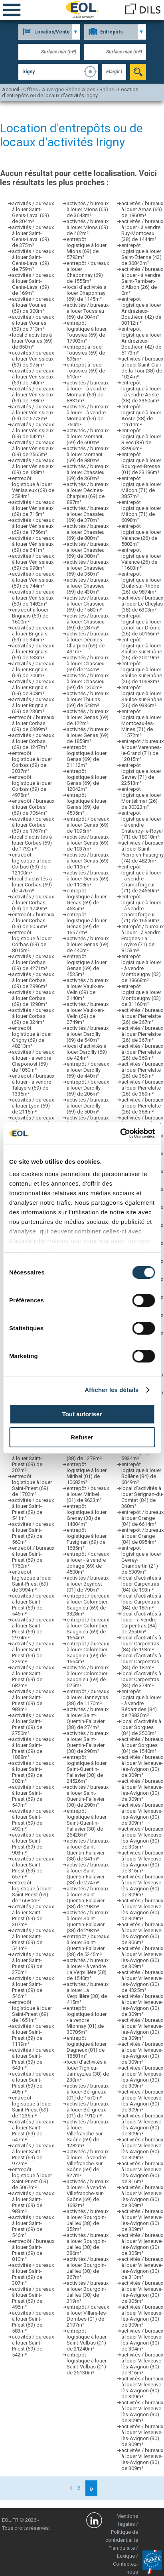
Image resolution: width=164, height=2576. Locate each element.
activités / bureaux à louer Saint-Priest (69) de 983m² (33, 1700)
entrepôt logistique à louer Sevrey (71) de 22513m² (141, 774)
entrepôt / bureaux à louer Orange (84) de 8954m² (142, 1536)
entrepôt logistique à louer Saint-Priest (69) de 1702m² (32, 1485)
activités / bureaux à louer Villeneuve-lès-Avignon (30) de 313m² (142, 2268)
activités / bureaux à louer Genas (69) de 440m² (88, 944)
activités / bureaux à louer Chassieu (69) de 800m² (88, 532)
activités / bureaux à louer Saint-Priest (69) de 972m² (33, 2154)
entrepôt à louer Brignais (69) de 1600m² (30, 616)
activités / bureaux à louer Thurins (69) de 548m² (88, 699)
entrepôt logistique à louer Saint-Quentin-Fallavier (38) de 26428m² (87, 1823)
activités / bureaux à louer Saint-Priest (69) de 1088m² (33, 1748)
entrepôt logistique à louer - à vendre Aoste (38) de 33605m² (141, 392)
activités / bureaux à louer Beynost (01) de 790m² (88, 1584)
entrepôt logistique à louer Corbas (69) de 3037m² (32, 762)
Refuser (82, 1437)
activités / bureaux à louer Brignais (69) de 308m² (33, 687)
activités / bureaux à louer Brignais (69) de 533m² (33, 652)
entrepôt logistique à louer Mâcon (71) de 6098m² (141, 511)
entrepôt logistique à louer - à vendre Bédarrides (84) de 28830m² (141, 1703)
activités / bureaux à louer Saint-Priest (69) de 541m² (33, 1509)
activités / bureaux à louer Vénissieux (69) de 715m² (33, 508)
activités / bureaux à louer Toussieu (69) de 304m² (88, 311)
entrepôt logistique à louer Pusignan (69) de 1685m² (87, 1539)
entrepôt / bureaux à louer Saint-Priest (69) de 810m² (33, 2250)
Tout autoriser (82, 1414)
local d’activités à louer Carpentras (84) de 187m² (141, 1602)
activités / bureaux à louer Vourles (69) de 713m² (33, 323)
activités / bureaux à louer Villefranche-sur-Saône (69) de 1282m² (88, 2134)
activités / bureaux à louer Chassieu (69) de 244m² (88, 663)
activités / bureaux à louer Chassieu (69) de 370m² (88, 514)
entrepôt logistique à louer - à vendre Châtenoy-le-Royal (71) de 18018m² (142, 825)
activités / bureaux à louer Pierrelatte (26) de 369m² (142, 1052)
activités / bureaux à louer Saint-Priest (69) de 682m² (33, 1676)
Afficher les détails (111, 1389)
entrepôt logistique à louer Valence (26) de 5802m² (141, 535)
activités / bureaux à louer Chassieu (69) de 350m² (88, 568)
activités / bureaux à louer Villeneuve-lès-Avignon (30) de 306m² (142, 1933)
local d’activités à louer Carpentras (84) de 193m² (141, 1584)
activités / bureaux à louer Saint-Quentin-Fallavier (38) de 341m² (88, 1850)
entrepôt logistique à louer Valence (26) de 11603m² (141, 559)
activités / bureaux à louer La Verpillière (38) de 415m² (88, 1993)
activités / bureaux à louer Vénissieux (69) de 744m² (33, 580)
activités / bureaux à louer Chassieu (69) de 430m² (88, 586)
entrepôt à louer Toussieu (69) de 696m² (86, 353)
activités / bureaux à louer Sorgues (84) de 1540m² (142, 1745)
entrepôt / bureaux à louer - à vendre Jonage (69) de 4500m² (88, 1563)
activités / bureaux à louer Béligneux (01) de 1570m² (88, 2092)
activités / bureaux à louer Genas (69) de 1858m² (88, 735)
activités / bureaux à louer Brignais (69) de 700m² (33, 669)
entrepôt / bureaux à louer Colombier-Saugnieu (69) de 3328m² (88, 1605)
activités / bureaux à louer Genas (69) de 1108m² (88, 879)
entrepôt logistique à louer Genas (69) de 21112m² (87, 756)
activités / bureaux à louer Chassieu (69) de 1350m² (88, 681)
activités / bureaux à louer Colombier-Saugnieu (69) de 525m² (88, 1676)
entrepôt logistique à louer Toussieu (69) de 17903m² (87, 332)
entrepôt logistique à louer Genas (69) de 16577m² (87, 923)
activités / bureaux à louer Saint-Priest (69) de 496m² (33, 2298)
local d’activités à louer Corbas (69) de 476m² (32, 885)
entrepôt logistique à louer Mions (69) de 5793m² (87, 248)
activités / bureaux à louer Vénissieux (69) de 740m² (33, 377)
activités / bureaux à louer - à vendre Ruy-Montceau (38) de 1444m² (142, 230)
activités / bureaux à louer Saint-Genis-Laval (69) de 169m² (33, 284)
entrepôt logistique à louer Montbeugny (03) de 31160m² (141, 995)
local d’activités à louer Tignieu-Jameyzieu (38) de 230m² (88, 2071)
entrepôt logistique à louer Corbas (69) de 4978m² (32, 786)
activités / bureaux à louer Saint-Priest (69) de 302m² (33, 1461)
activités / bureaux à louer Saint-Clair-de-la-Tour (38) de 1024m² (142, 368)
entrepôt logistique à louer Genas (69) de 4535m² (87, 804)
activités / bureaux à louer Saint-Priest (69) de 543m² (33, 2059)
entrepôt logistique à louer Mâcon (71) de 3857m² (141, 487)
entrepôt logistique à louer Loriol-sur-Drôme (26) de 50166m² (141, 625)
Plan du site (122, 2548)
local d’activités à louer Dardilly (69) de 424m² (87, 1052)
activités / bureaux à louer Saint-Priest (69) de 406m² (33, 2083)
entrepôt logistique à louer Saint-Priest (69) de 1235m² (32, 2107)
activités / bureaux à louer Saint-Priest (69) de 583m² (33, 2322)
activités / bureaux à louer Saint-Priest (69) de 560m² (33, 1533)
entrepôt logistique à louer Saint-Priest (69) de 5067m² (32, 2178)
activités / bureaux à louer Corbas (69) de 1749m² (33, 903)
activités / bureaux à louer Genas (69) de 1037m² (88, 843)
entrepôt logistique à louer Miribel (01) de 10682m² (87, 1473)
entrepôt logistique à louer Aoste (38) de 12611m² (141, 415)
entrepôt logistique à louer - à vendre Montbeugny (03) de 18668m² (141, 968)
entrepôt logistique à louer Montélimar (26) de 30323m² (141, 798)
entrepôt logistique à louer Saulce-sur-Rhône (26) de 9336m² (141, 696)
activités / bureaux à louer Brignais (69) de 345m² (33, 634)
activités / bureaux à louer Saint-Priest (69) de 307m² (33, 1915)
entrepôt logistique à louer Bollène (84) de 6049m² (141, 1473)
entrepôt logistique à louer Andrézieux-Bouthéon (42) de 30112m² (141, 311)
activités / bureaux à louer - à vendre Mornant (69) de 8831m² (88, 392)
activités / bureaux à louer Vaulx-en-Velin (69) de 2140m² (88, 989)
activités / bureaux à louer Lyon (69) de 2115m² (33, 1106)
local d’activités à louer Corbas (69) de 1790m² (32, 843)
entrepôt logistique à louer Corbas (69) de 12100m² (32, 864)
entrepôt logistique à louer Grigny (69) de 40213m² (32, 1037)
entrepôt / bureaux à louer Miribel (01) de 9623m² (88, 1494)
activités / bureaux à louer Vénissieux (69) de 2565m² (33, 448)
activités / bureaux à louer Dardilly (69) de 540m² (88, 1034)
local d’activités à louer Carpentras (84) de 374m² (141, 1679)
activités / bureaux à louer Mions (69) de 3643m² (88, 209)
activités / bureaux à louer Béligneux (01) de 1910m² (88, 2110)
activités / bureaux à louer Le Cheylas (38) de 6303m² (142, 604)
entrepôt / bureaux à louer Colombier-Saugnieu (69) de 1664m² (88, 1629)
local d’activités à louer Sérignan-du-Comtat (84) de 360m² (142, 1497)
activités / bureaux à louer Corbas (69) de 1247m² (33, 741)
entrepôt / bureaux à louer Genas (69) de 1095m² (88, 825)
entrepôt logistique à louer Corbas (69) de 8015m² (32, 941)
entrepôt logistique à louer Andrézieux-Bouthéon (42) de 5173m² (141, 341)
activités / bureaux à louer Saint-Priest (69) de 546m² (33, 1605)
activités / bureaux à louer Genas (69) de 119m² (88, 861)
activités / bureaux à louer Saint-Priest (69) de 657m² (33, 1868)
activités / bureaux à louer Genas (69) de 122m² (88, 717)
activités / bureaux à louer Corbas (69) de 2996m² (33, 980)
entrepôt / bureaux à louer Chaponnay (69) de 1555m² (88, 272)
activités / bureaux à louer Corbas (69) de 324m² (33, 1016)
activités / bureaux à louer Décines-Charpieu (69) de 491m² (88, 643)
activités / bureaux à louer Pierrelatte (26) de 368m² (142, 1106)
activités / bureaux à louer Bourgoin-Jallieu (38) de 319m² (88, 2292)
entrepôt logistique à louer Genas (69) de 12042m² (87, 780)
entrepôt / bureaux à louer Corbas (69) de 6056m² (33, 920)
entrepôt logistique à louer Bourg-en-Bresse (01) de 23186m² (141, 463)
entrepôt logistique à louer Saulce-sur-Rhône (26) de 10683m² (141, 672)
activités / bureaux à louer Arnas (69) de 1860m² (142, 209)
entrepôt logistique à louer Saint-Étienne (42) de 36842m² (141, 254)
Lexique (126, 2556)
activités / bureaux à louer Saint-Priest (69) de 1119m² (33, 2035)
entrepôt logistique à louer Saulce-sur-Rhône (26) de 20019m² (141, 649)
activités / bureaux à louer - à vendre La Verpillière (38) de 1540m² (88, 1969)
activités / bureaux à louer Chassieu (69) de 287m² (88, 622)
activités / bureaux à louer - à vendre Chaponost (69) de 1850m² (33, 1061)
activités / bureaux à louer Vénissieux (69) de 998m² (33, 562)
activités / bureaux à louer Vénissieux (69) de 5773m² (33, 412)
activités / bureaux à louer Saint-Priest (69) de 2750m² (33, 1724)
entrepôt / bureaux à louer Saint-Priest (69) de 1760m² (33, 1557)
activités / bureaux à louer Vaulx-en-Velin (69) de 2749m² (88, 1013)
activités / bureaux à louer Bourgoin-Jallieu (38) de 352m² (88, 2220)
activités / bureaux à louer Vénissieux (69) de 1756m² (33, 526)
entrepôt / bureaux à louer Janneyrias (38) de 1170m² (88, 1697)
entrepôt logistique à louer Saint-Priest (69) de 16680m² (32, 1892)
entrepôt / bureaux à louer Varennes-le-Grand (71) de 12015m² (142, 750)
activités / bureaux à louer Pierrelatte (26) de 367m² (142, 1016)
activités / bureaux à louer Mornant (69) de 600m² (88, 436)
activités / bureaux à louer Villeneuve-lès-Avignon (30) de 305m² (142, 1838)
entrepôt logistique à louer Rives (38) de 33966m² (141, 439)
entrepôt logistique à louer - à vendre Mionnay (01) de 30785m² (87, 2020)
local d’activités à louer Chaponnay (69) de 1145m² (87, 293)
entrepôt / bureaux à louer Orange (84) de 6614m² (142, 1518)
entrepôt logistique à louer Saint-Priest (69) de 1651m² (32, 2011)
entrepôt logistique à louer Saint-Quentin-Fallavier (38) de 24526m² (87, 1769)
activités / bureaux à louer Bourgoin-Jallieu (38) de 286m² (88, 2244)
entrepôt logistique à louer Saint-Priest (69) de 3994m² (32, 1581)
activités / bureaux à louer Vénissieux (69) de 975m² (33, 359)
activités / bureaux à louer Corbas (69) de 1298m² (33, 998)
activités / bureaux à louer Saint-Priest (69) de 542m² (33, 2346)
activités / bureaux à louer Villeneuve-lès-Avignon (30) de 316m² (142, 1862)
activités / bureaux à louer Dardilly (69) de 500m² (88, 1106)
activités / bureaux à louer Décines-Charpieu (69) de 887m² (88, 493)
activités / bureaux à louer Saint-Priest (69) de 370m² (33, 1963)
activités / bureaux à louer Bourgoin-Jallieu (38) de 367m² (88, 2268)
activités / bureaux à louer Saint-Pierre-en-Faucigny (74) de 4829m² (142, 852)
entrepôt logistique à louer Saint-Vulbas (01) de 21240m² (87, 2340)
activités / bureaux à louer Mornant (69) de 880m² (88, 454)
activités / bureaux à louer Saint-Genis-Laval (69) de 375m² (33, 236)
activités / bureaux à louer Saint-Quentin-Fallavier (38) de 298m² (88, 1742)
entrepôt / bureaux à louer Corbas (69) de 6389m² (33, 723)
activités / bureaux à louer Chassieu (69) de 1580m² (88, 604)
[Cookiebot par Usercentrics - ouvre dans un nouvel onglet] (120, 1133)
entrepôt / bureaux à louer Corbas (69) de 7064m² (33, 807)
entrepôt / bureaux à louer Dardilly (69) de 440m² (88, 1070)
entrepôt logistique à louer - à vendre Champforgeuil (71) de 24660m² (141, 879)
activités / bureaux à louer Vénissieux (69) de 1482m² (33, 598)
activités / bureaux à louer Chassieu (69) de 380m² (88, 550)
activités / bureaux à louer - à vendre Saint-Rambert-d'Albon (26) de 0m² (142, 281)
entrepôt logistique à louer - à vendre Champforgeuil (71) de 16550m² (141, 908)
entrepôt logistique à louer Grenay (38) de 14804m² (87, 1515)
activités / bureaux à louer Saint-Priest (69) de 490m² (33, 1820)
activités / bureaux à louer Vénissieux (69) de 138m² (33, 466)
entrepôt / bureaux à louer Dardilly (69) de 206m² (88, 1088)
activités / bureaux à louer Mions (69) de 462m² (88, 227)
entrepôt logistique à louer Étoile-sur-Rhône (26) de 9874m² (141, 583)
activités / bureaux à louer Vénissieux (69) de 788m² (33, 395)
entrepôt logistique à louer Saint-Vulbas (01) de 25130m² (87, 2364)
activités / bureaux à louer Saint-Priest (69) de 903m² (33, 1844)
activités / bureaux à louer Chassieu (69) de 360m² (88, 472)
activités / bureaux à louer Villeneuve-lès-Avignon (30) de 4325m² (142, 1981)
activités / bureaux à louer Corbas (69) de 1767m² (33, 825)
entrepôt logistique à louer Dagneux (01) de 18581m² (87, 2047)
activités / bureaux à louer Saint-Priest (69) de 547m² (33, 1796)
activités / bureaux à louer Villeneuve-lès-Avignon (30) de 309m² (142, 1766)
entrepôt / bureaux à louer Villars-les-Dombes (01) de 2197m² (88, 2316)
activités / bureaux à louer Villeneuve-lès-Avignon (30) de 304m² (142, 2340)
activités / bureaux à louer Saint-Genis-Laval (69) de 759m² (33, 260)
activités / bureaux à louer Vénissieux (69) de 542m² (33, 430)
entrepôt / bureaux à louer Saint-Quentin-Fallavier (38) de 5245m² (88, 1945)
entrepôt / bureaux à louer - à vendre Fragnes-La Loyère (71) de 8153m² (142, 938)
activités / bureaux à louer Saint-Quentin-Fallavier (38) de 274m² (88, 1718)
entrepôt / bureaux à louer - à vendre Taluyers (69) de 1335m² (33, 1085)
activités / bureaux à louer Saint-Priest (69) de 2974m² (33, 1629)
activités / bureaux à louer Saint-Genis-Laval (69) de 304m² (33, 212)
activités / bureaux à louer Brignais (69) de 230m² (33, 705)
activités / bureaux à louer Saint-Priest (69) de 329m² (33, 1652)
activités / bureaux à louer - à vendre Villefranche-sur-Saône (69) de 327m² (88, 2163)
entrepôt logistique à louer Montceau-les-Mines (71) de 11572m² (141, 723)
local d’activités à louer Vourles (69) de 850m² (32, 341)
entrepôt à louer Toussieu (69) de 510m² (86, 371)
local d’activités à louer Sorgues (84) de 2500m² (141, 1727)
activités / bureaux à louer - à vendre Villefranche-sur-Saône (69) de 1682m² (88, 2193)
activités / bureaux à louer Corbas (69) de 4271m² (33, 962)
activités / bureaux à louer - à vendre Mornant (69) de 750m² (88, 415)
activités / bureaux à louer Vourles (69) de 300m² (33, 305)
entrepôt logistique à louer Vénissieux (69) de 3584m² (33, 487)
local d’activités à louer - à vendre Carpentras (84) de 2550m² (141, 1623)
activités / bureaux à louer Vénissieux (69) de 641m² (33, 544)
